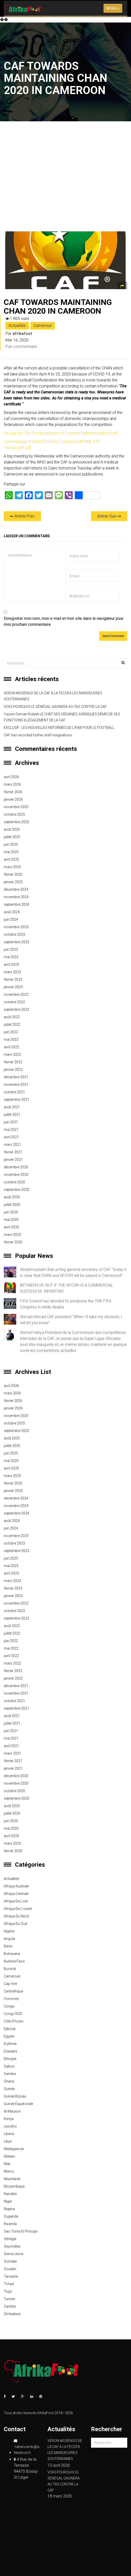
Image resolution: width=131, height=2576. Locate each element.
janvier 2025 (13, 882)
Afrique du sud (15, 1924)
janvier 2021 (13, 1160)
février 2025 (13, 874)
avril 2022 (11, 1047)
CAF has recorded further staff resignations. (38, 735)
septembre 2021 (16, 1100)
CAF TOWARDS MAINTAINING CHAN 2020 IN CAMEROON (58, 306)
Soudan (10, 2269)
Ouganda (11, 2216)
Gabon (9, 2066)
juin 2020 (11, 1212)
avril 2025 (11, 859)
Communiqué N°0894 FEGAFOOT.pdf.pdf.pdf (43, 441)
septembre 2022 (16, 1009)
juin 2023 (11, 949)
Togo (8, 2291)
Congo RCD (13, 2014)
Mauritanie (12, 2179)
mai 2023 (11, 957)
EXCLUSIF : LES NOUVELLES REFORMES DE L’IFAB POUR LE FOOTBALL (59, 728)
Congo (9, 2006)
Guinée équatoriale (18, 2104)
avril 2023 (11, 964)
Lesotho (10, 2126)
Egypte (9, 2036)
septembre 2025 (16, 822)
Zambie (10, 2306)
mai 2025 (11, 852)
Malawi (9, 2156)
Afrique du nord (16, 1916)
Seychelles (12, 2246)
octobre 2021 (14, 1092)
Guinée (9, 2089)
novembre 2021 (16, 1085)
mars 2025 (12, 867)
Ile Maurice (12, 2111)
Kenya (9, 2119)
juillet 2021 (12, 1115)
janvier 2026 (13, 799)
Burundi (10, 1969)
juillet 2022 (12, 1024)
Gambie (10, 2074)
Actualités (17, 325)
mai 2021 (11, 1130)
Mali (7, 2164)
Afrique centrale (16, 1894)
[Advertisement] (65, 176)
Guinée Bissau (15, 2096)
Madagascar (14, 2149)
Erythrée (10, 2044)
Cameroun (43, 325)
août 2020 (12, 1197)
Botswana (12, 1954)
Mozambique (14, 2186)
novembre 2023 (16, 927)
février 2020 (13, 1242)
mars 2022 (12, 1055)
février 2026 (13, 792)
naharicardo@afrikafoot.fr (26, 2447)
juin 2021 (11, 1122)
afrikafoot (22, 333)
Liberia (9, 2134)
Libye (8, 2141)
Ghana (9, 2081)
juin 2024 (11, 919)
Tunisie (9, 2299)
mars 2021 (12, 1145)
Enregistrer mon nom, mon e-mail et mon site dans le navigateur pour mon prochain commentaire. (64, 621)
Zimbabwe (12, 2314)
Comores (11, 1999)
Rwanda (10, 2224)
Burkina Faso (14, 1961)
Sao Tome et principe (21, 2231)
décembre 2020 (16, 1167)
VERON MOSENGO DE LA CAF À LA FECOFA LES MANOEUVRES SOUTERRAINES (53, 696)
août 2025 (12, 829)
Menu (112, 8)
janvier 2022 (13, 1070)
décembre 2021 (16, 1077)
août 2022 (12, 1017)
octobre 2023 (14, 934)
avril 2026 (11, 777)
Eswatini (10, 2051)
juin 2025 (11, 844)
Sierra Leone (13, 2254)
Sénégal (10, 2239)
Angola (9, 1939)
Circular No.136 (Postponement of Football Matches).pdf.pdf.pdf (60, 433)
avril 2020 (11, 1227)
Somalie (10, 2261)
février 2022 (13, 1062)
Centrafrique (13, 1991)
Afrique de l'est (16, 1901)
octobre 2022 (14, 1002)
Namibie (10, 2194)
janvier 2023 (13, 987)
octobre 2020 (14, 1182)
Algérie (9, 1931)
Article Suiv (109, 516)
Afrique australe (16, 1886)
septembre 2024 (16, 904)
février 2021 (13, 1152)
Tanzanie (11, 2276)
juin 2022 (11, 1032)
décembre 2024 (16, 889)
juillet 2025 (12, 837)
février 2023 (13, 979)
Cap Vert (10, 1984)
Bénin (8, 1946)
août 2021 (12, 1107)
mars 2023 (12, 972)
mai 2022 (11, 1040)
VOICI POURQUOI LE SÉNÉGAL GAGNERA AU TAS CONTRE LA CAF (55, 707)
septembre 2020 (16, 1190)
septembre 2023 (16, 942)
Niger (8, 2201)
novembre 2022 (16, 994)
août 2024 (12, 912)
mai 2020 (11, 1220)
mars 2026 (12, 784)
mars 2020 (12, 1235)
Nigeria (9, 2209)
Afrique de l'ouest (18, 1909)
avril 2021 (11, 1137)
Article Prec (22, 516)
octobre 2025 (14, 814)
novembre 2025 (16, 807)
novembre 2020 (16, 1175)
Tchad (9, 2284)
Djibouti (10, 2029)
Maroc (9, 2171)
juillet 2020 (12, 1205)
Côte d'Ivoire (13, 2021)
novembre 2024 (16, 897)
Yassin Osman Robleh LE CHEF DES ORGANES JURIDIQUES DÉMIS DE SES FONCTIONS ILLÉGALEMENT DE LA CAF (62, 717)
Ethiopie (10, 2059)
